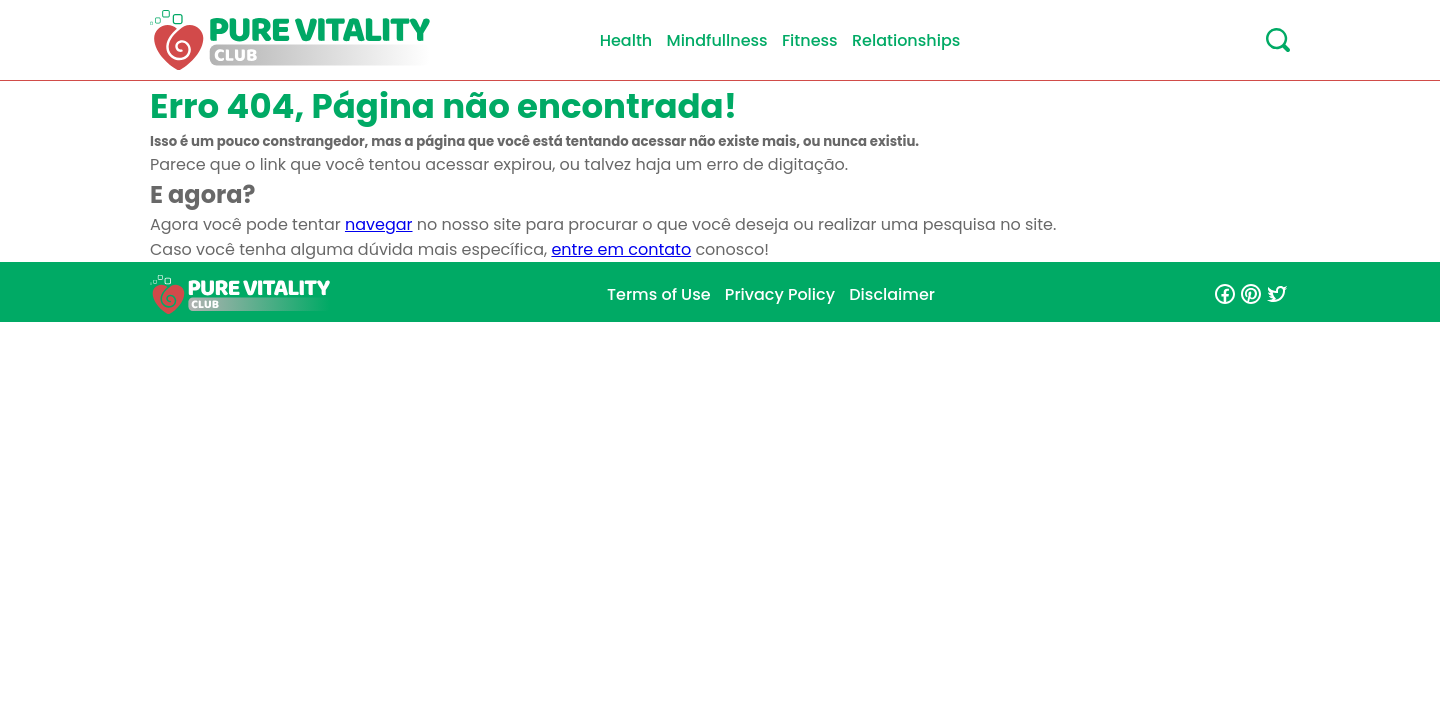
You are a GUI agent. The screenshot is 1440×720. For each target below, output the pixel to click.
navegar (379, 224)
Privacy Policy (780, 294)
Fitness (810, 40)
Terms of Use (659, 294)
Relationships (906, 40)
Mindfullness (717, 40)
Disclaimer (892, 294)
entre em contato (621, 249)
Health (626, 40)
